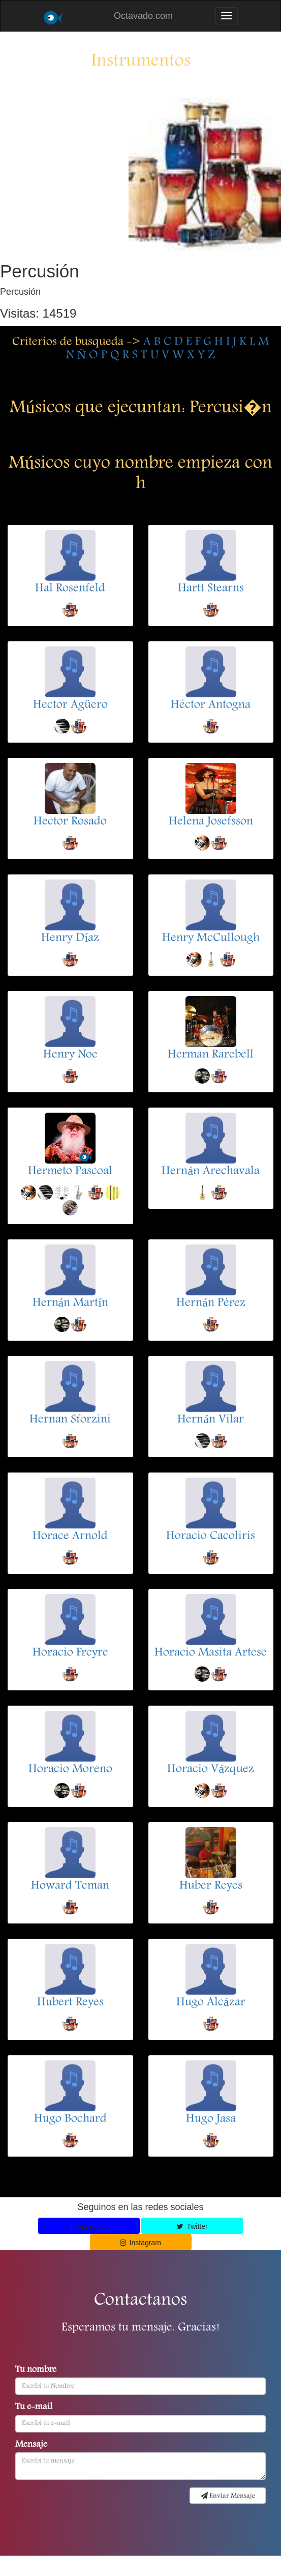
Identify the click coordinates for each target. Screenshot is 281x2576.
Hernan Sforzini (70, 1420)
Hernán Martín (70, 1303)
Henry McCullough (211, 938)
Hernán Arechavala (211, 1171)
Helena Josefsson (211, 822)
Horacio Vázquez (210, 1769)
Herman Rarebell (211, 1055)
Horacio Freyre (70, 1653)
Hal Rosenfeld (70, 589)
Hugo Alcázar (210, 2003)
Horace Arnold (70, 1536)
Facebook (89, 2226)
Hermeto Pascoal (70, 1171)
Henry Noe (70, 1055)
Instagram (140, 2243)
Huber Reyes (210, 1886)
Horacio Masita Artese (210, 1653)
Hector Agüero (70, 705)
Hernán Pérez (210, 1303)
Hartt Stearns (211, 589)
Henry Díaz (70, 938)
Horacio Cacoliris (210, 1536)
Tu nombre (35, 2370)
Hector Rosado (70, 822)
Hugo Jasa (211, 2119)
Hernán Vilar (210, 1420)
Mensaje (31, 2445)
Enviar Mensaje (228, 2496)
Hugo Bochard (70, 2119)
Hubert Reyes (70, 2003)
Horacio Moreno (70, 1769)
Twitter (192, 2226)
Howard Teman (70, 1886)
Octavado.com (143, 16)
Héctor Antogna (211, 705)
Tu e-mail (33, 2407)
